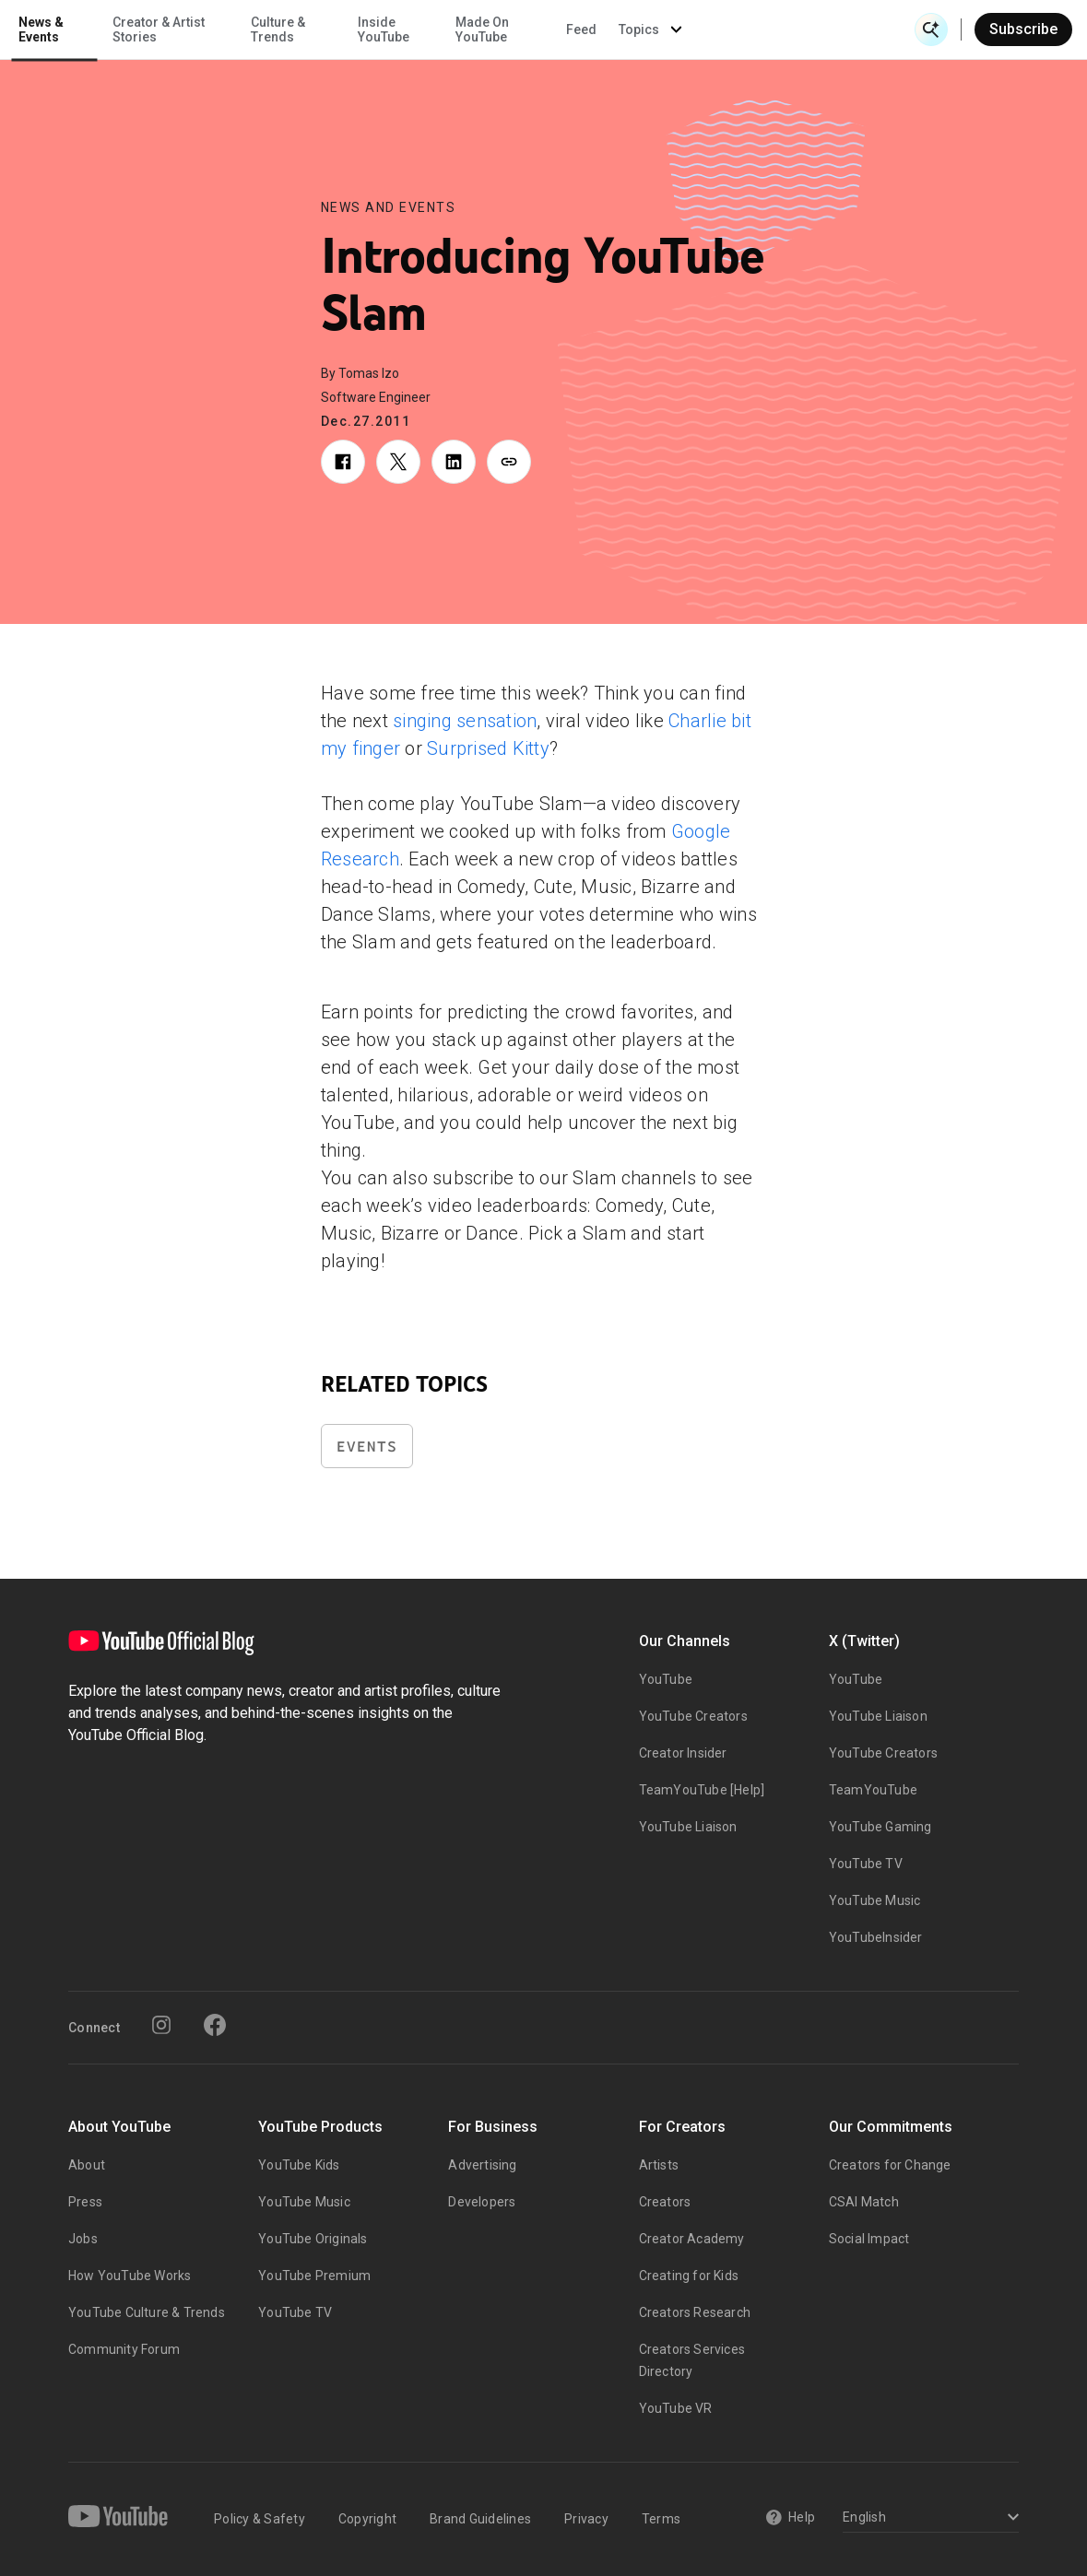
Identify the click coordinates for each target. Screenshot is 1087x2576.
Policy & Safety (259, 2518)
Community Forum (124, 2349)
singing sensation (465, 721)
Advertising (482, 2165)
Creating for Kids (688, 2275)
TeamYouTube (873, 1789)
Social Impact (869, 2238)
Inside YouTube (599, 29)
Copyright (367, 2518)
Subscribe (1023, 29)
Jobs (83, 2238)
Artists (659, 2165)
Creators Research (694, 2312)
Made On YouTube (698, 29)
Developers (481, 2201)
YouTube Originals (312, 2238)
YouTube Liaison (688, 1826)
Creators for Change (890, 2165)
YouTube (665, 1679)
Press (85, 2201)
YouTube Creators (693, 1716)
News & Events (257, 29)
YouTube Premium (314, 2275)
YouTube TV (866, 1863)
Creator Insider (683, 1753)
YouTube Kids (298, 2165)
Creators (665, 2201)
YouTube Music (875, 1900)
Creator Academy (692, 2238)
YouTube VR (676, 2408)
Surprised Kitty (488, 748)
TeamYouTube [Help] (702, 1789)
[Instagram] (161, 2025)
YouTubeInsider (876, 1937)
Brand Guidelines (480, 2518)
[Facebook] (215, 2025)
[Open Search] (931, 29)
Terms (661, 2518)
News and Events (388, 207)
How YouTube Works (129, 2275)
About (86, 2165)
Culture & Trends (494, 29)
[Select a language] (928, 2518)
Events (367, 1446)
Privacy (586, 2518)
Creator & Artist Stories (374, 29)
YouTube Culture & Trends (146, 2312)
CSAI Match (864, 2201)
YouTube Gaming (880, 1826)
